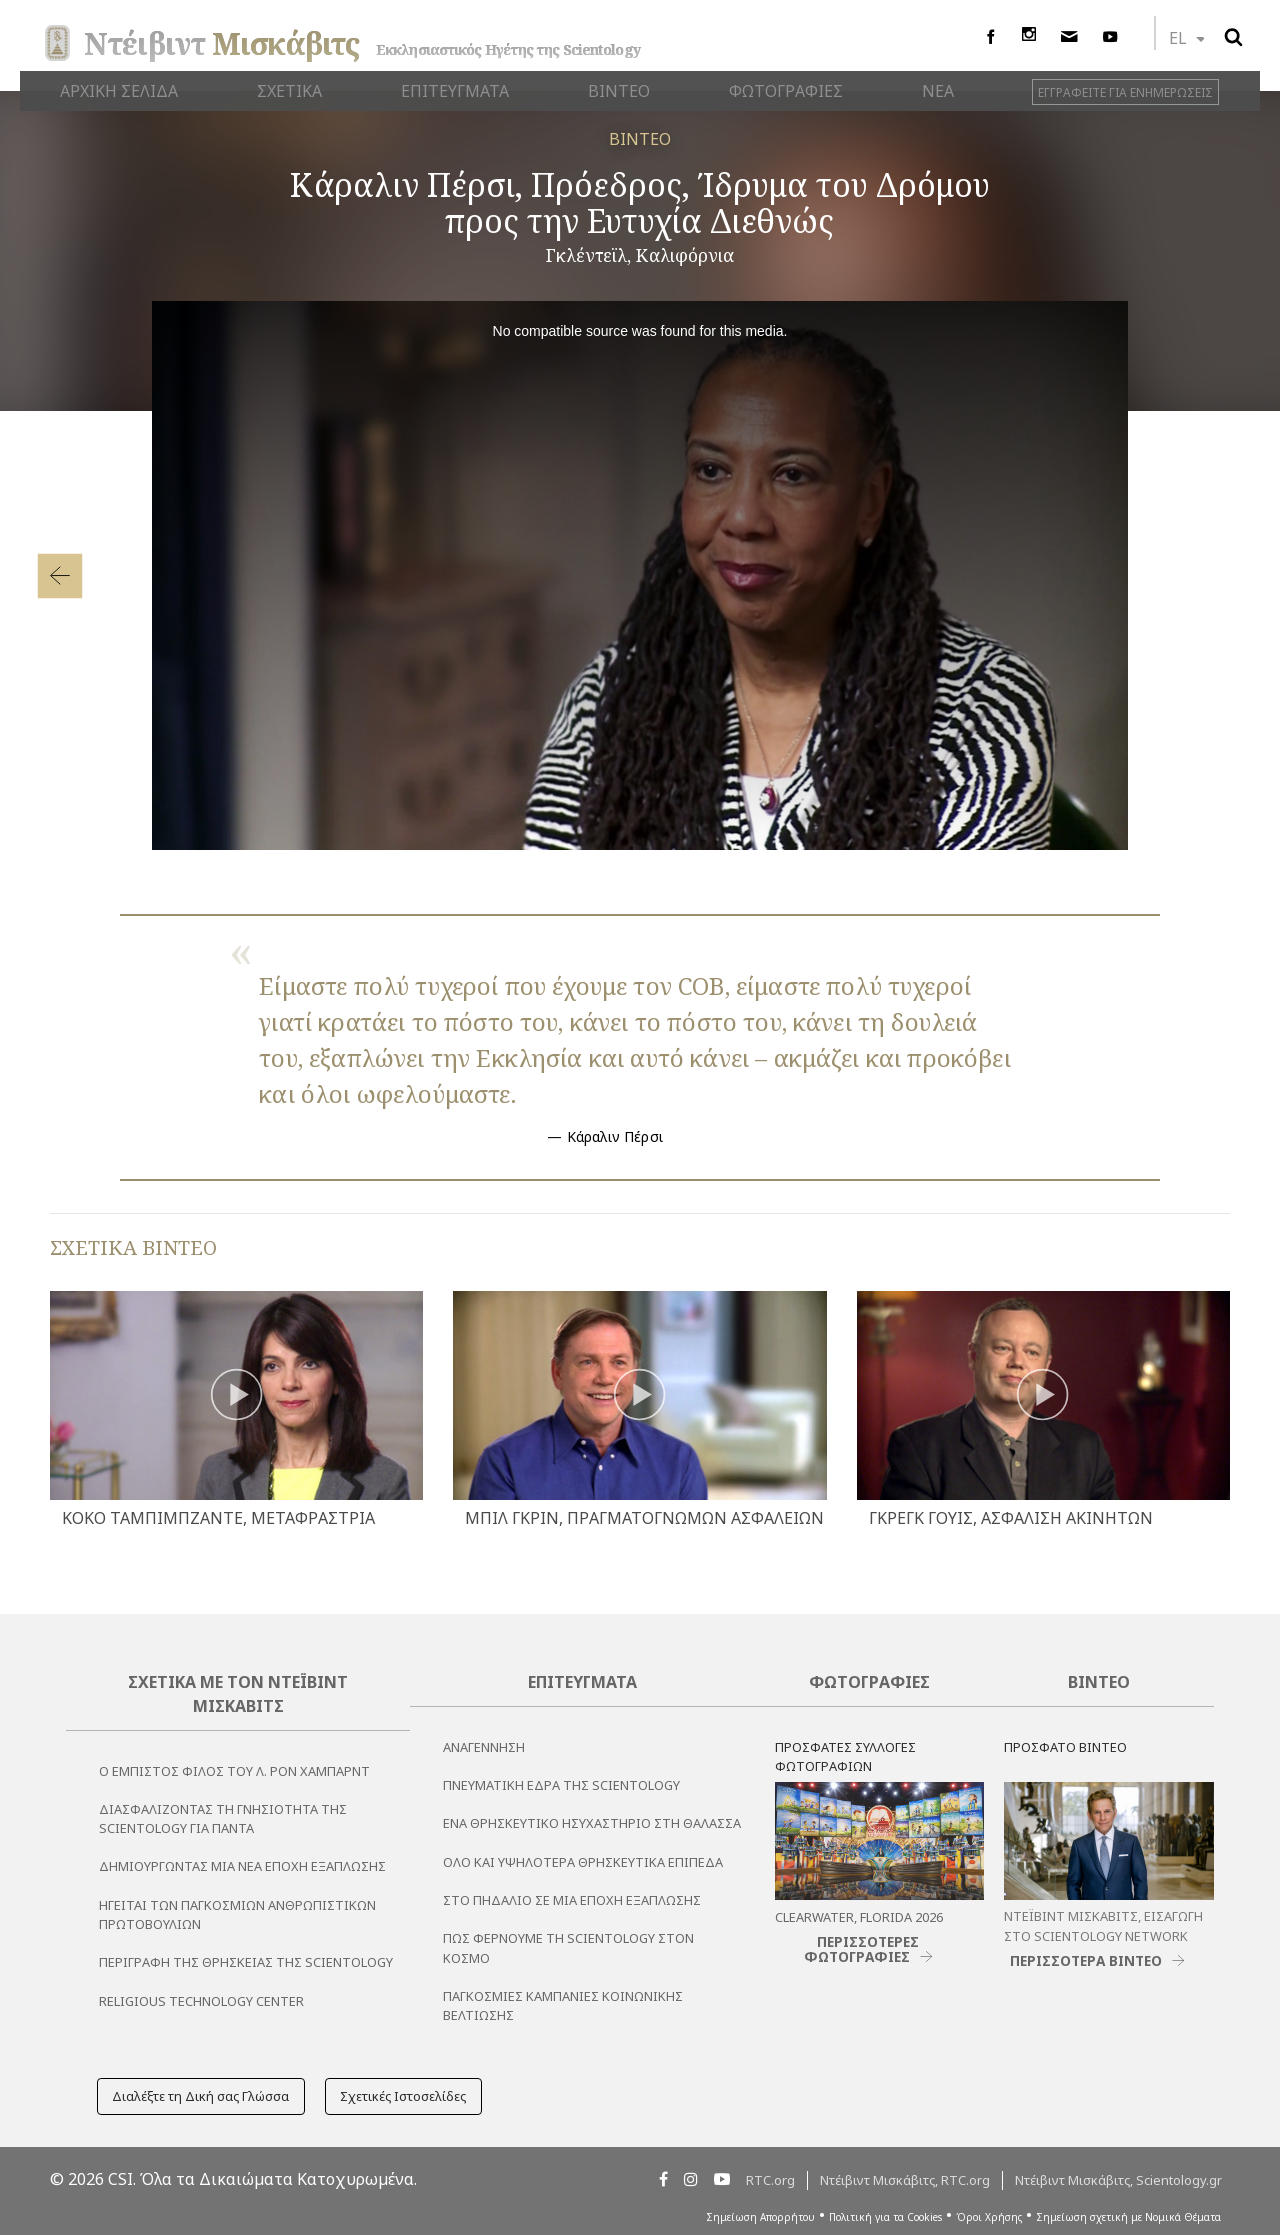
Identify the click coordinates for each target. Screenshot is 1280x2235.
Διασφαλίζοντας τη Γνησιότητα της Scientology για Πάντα (223, 1818)
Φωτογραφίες (869, 1682)
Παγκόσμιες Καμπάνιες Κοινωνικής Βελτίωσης (563, 2005)
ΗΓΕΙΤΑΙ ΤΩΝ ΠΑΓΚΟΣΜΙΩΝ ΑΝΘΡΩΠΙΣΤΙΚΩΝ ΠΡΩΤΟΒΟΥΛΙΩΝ (237, 1914)
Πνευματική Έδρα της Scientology (561, 1785)
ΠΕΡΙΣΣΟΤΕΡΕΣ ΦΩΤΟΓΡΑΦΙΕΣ (862, 1949)
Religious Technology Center (201, 2001)
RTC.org (770, 2180)
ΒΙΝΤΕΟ (640, 139)
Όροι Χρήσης (989, 2217)
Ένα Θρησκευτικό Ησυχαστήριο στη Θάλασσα (592, 1823)
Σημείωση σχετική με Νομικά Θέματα (1128, 2217)
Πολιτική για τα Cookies (885, 2217)
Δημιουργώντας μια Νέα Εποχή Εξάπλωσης (242, 1866)
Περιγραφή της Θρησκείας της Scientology (246, 1962)
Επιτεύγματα (582, 1682)
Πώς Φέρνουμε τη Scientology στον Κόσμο (568, 1947)
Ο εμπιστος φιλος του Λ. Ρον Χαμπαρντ (234, 1771)
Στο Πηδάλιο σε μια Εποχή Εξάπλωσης (572, 1900)
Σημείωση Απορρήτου (760, 2217)
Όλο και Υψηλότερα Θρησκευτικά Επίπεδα (583, 1862)
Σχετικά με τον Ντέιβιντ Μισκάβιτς (238, 1694)
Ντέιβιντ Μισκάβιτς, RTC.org (905, 2180)
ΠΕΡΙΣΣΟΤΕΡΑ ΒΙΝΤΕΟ (1086, 1960)
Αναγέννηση (484, 1747)
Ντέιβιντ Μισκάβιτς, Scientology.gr (1118, 2180)
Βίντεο (1099, 1682)
